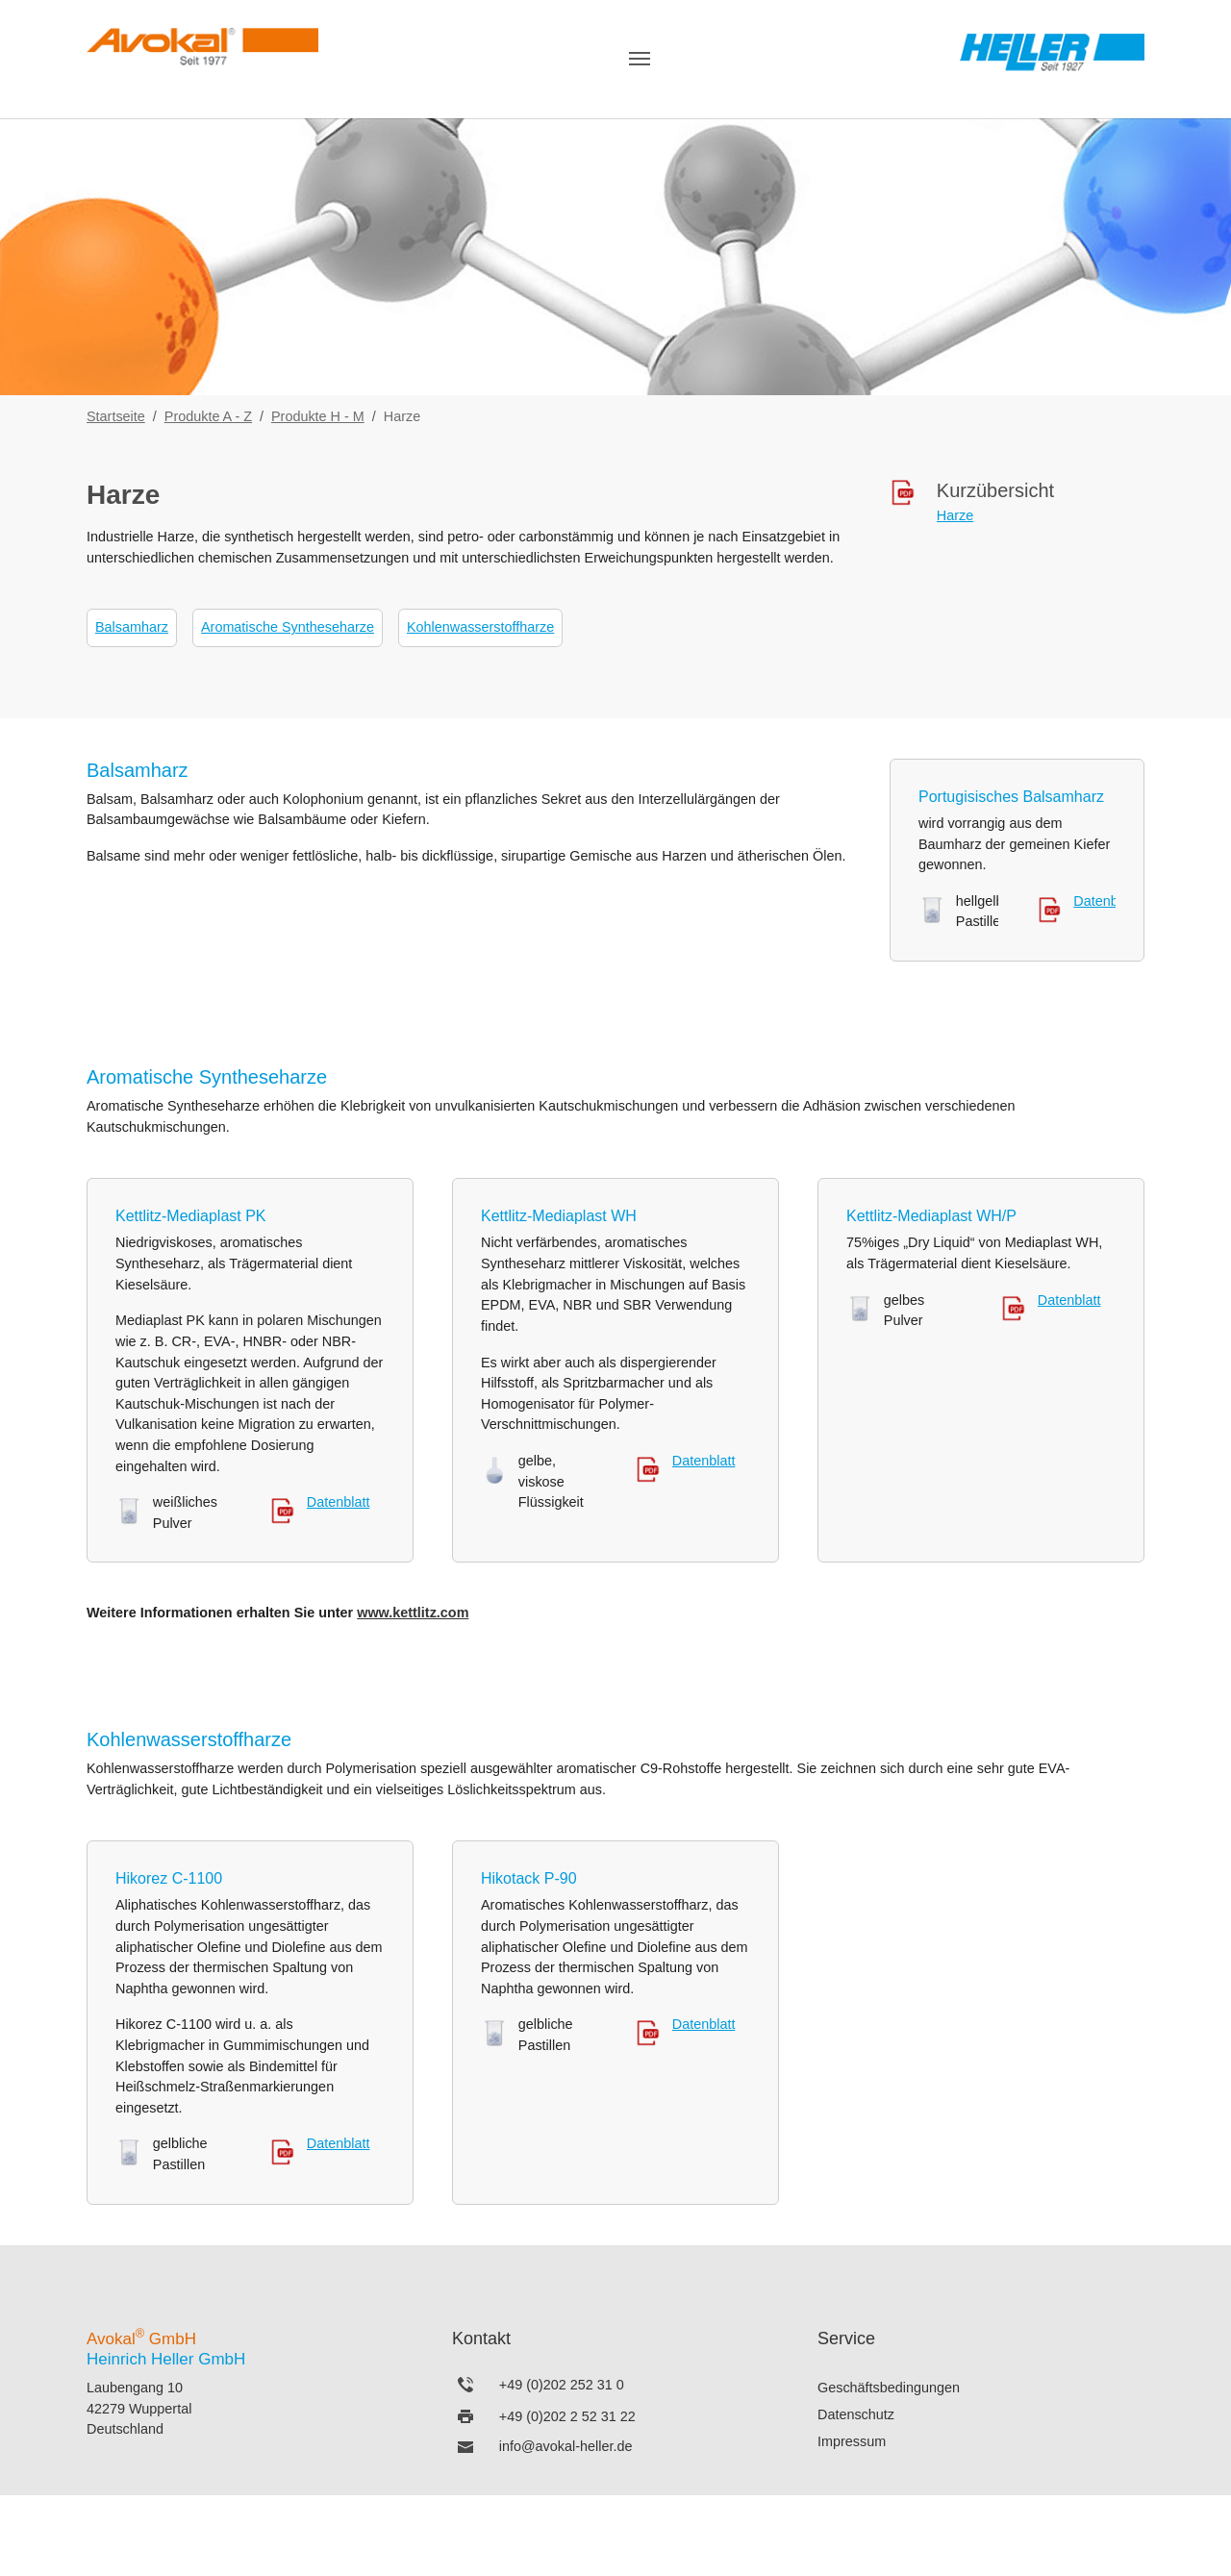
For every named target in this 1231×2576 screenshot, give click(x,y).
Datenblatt (1105, 901)
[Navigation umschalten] (639, 58)
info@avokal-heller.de (566, 2446)
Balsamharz (131, 627)
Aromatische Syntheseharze (287, 627)
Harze (955, 515)
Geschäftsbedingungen (888, 2387)
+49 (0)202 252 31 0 (561, 2384)
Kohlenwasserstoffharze (480, 627)
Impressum (851, 2441)
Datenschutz (855, 2414)
